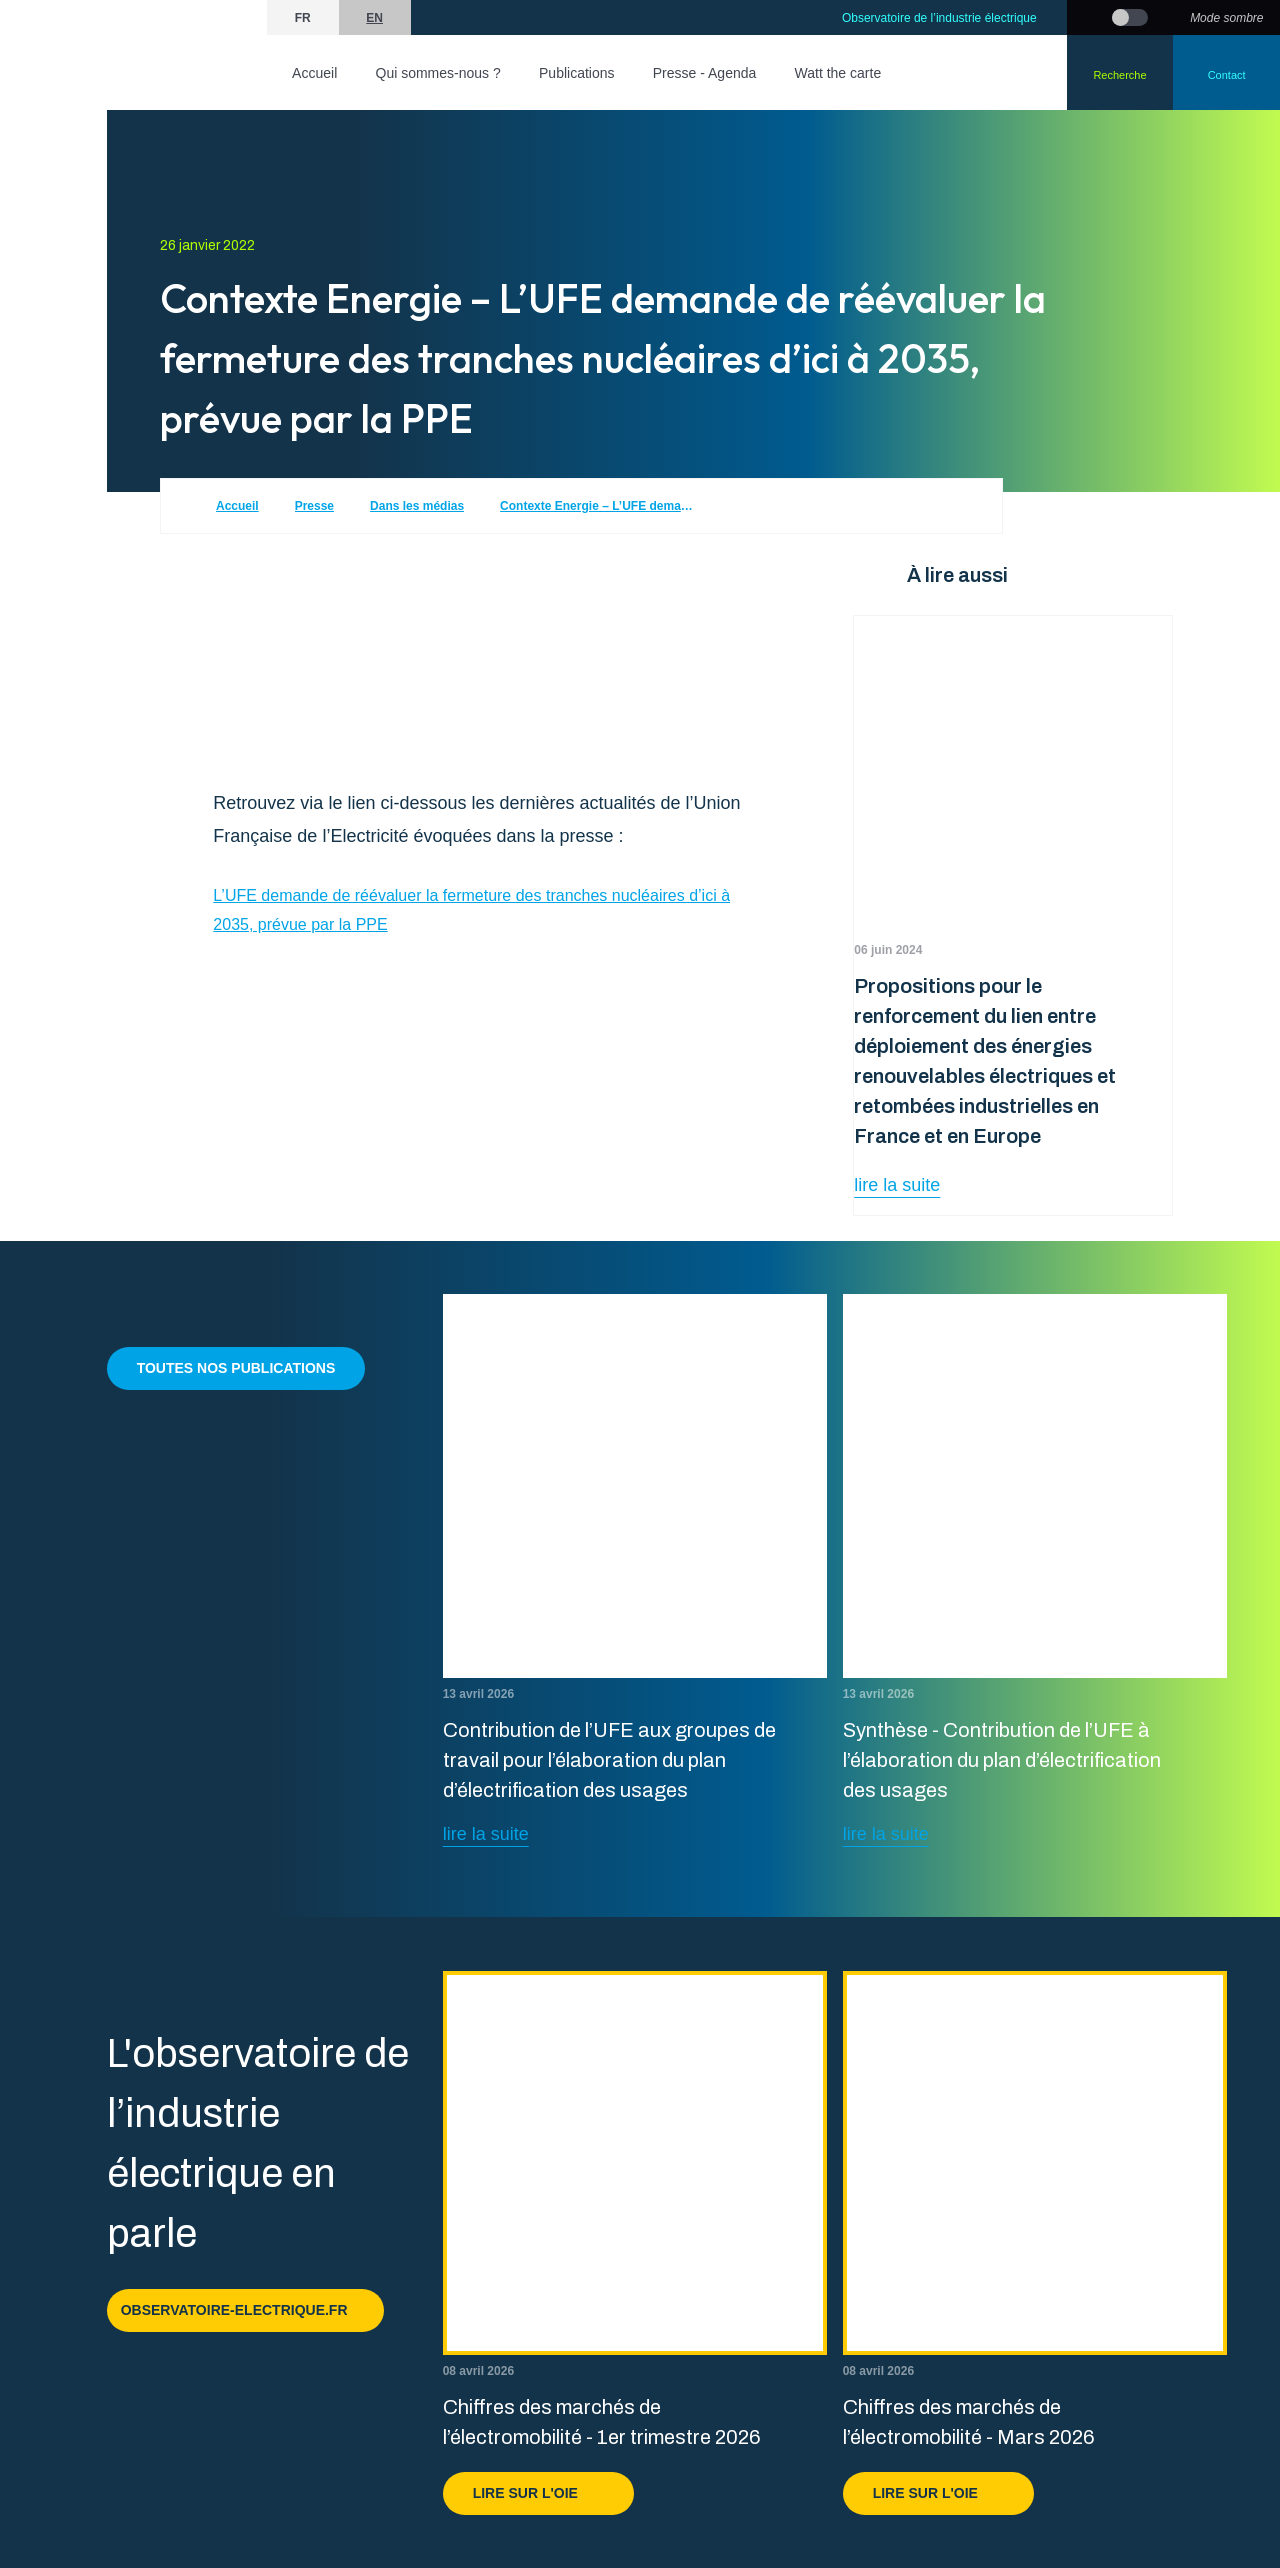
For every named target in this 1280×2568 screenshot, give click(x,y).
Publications (577, 73)
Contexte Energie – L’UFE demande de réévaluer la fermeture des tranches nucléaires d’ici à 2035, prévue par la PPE (600, 506)
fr (303, 18)
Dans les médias (417, 506)
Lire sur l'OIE (538, 2493)
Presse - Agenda (705, 73)
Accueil (314, 73)
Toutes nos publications (236, 1368)
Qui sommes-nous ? (438, 73)
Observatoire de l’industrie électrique (939, 18)
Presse (314, 506)
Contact (1227, 75)
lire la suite (897, 1185)
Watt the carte (838, 73)
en (374, 18)
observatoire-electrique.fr (245, 2310)
